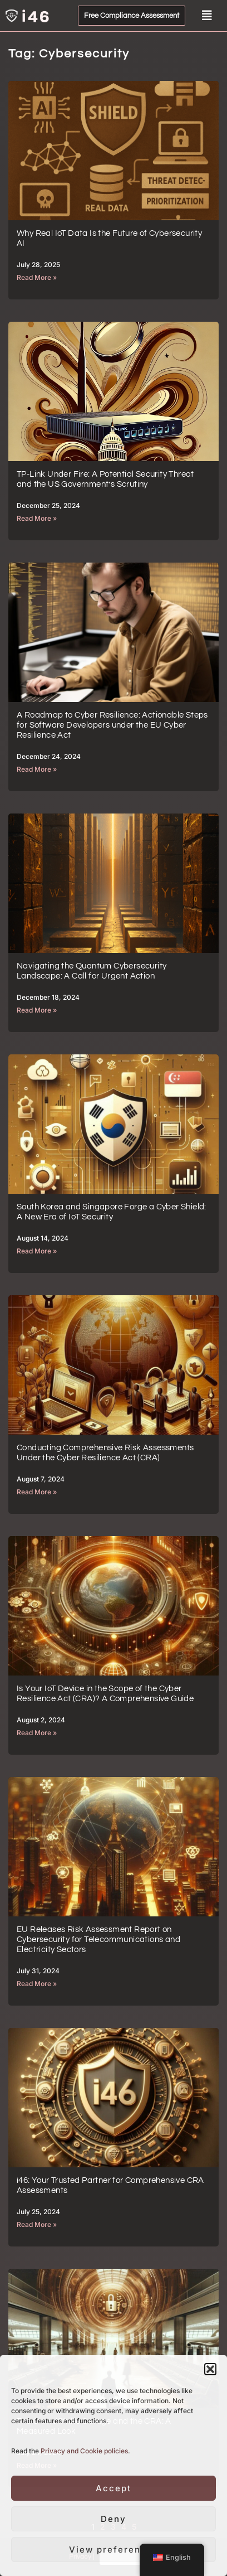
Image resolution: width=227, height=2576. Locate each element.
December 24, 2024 (49, 756)
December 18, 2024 (48, 997)
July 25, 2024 (38, 2211)
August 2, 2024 (41, 1720)
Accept (113, 2488)
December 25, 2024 (48, 505)
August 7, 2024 (41, 1479)
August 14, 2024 (42, 1238)
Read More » (37, 277)
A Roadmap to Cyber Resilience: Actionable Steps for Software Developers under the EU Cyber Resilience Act (112, 725)
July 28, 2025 (38, 264)
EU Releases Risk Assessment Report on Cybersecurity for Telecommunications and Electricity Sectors (98, 1939)
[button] (210, 2369)
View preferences (114, 2549)
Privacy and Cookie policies (84, 2451)
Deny (113, 2519)
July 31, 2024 (38, 1971)
